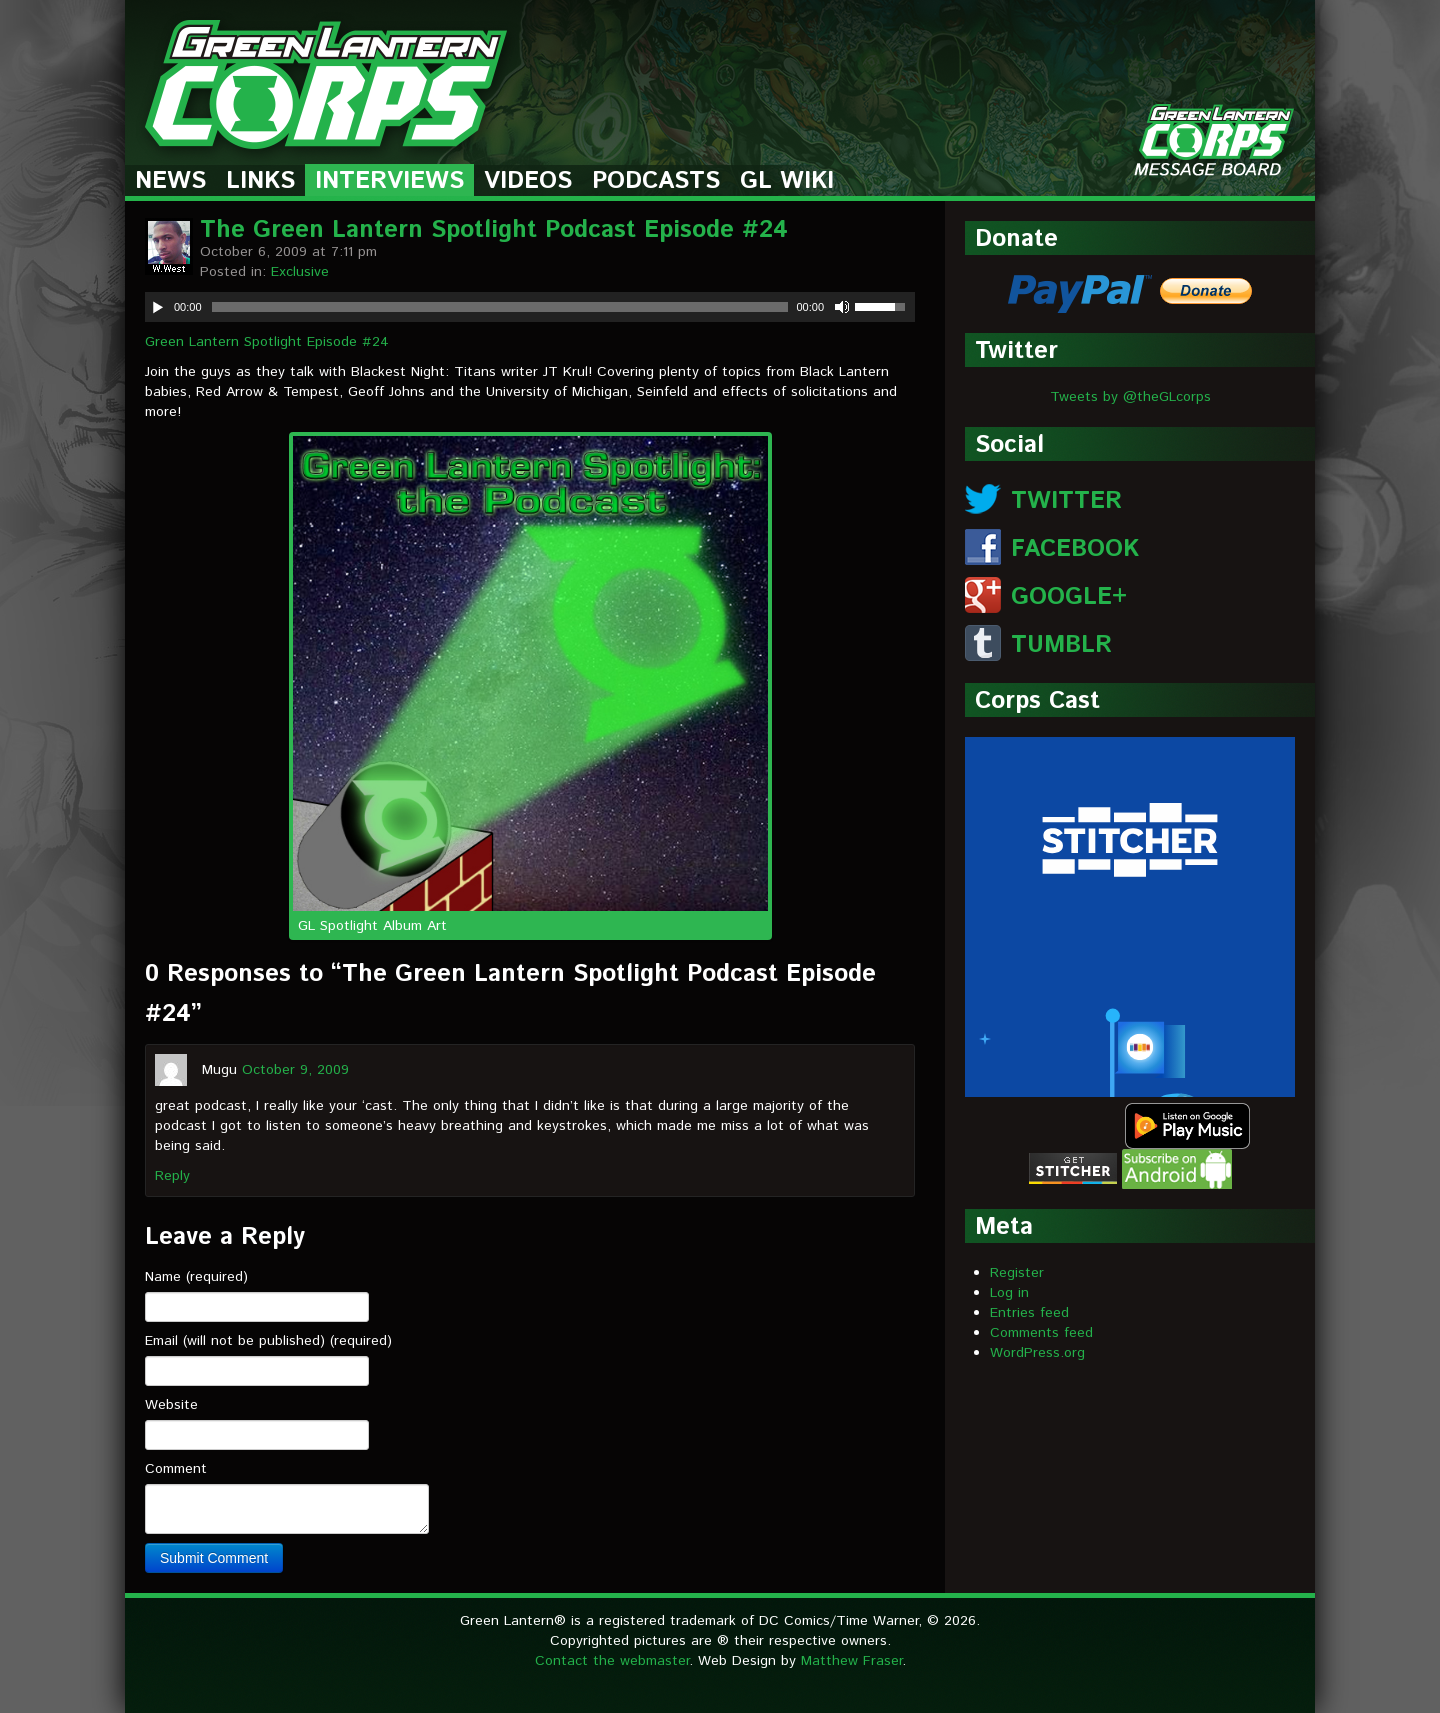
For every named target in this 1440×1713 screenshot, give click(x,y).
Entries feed (1029, 1313)
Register (1017, 1273)
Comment (176, 1469)
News (170, 181)
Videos (528, 181)
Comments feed (1041, 1333)
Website (171, 1405)
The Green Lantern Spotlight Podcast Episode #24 (494, 230)
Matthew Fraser (851, 1661)
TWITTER (1066, 501)
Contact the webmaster (612, 1661)
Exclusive (300, 272)
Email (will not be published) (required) (268, 1341)
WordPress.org (1037, 1353)
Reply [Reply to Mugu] (172, 1176)
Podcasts (656, 181)
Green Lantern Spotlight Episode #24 (267, 342)
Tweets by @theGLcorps (1130, 397)
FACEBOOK (1075, 549)
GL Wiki (787, 181)
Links (260, 181)
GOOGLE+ (1069, 597)
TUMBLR (1061, 645)
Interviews (389, 181)
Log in (1009, 1293)
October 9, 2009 (295, 1070)
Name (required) (196, 1277)
